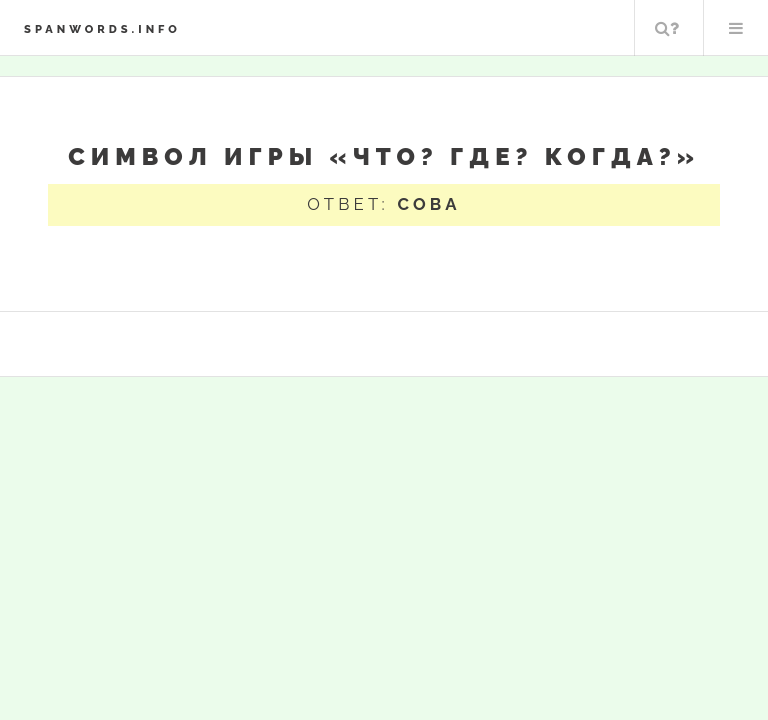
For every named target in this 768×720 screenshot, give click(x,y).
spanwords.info (102, 29)
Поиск (667, 28)
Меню (736, 28)
